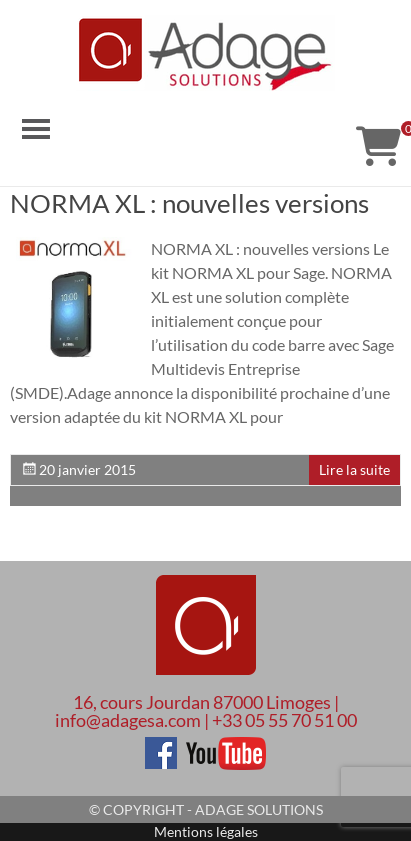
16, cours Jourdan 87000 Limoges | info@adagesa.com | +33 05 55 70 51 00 (206, 711)
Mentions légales (206, 831)
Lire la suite (354, 469)
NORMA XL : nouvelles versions (189, 203)
